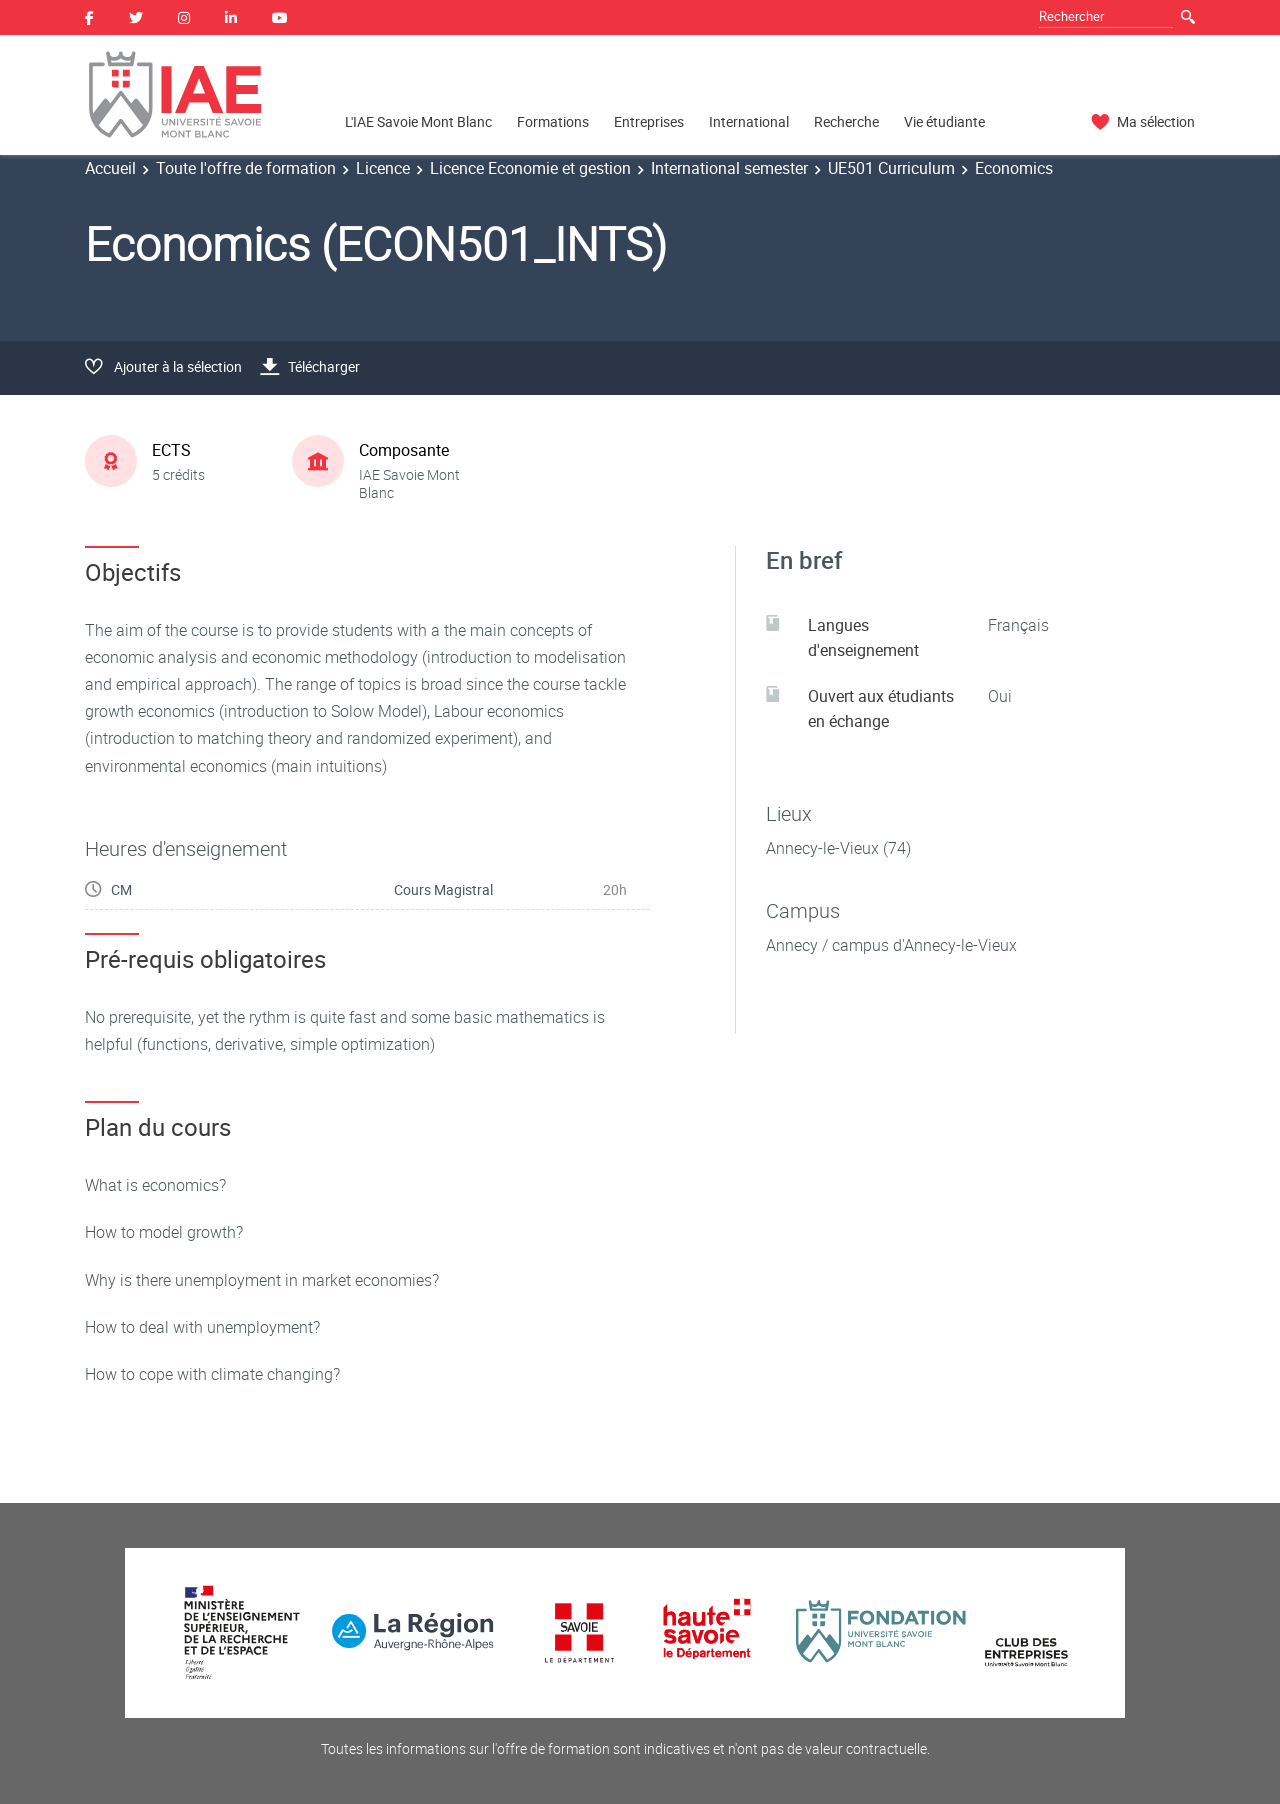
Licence (383, 168)
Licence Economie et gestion (530, 168)
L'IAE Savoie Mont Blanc (418, 121)
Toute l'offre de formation (246, 168)
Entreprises (649, 121)
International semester (729, 168)
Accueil (110, 168)
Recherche (846, 121)
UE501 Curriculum (891, 168)
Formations (553, 121)
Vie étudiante (944, 121)
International (749, 121)
